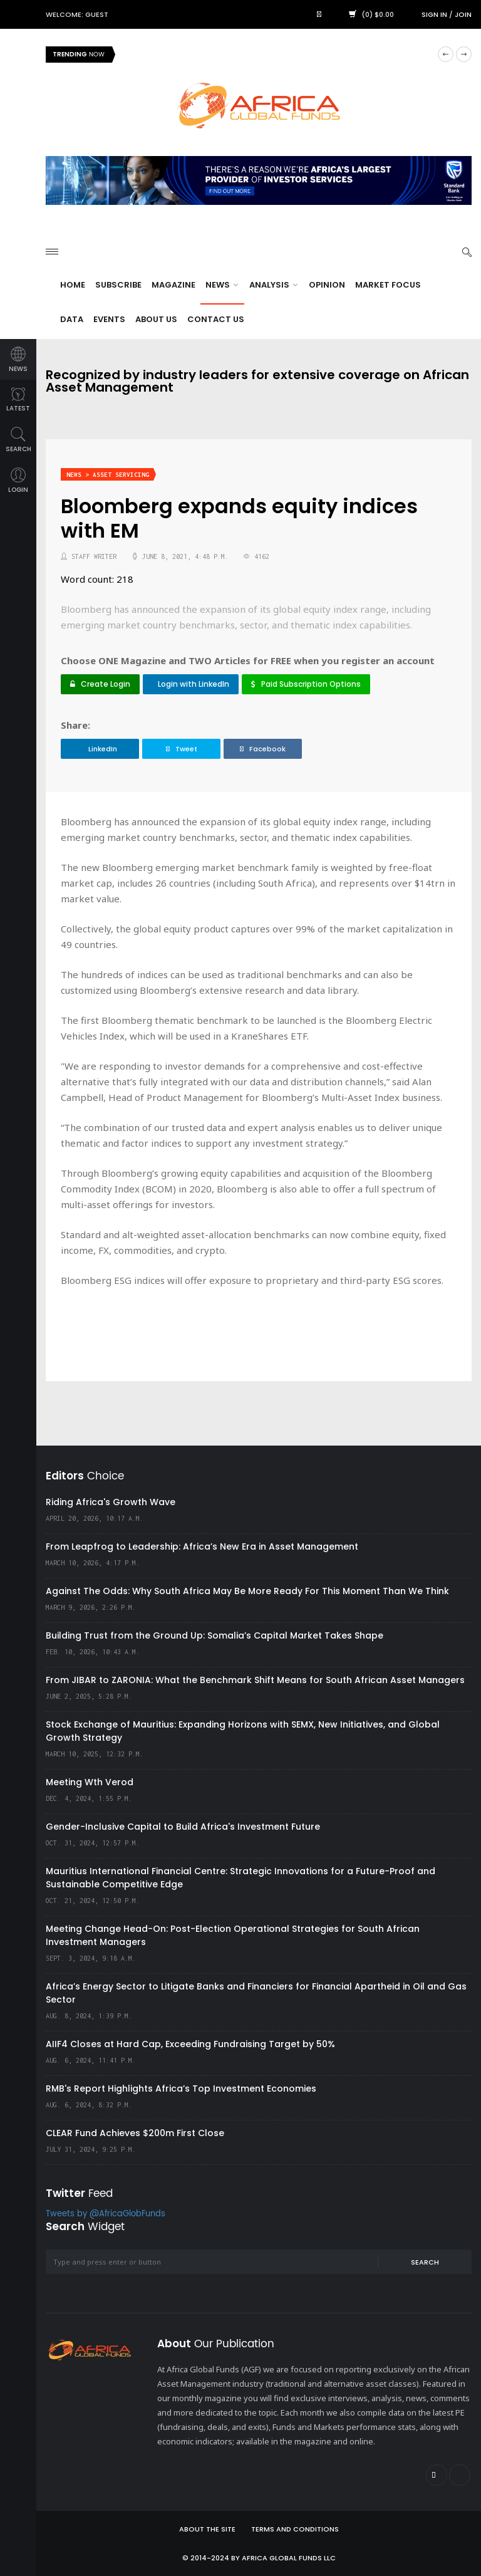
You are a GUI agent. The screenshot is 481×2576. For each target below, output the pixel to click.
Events (109, 319)
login (18, 480)
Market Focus (388, 285)
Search (425, 2262)
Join (463, 14)
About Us (156, 319)
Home (72, 285)
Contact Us (215, 319)
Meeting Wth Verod (89, 1782)
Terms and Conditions (295, 2529)
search (18, 440)
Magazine (173, 285)
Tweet (181, 749)
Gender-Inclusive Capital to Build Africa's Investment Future (183, 1826)
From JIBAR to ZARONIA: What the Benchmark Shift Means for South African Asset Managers (255, 1680)
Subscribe (118, 285)
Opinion (327, 285)
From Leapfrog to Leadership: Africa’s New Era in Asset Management (202, 1546)
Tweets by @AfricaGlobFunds (105, 2214)
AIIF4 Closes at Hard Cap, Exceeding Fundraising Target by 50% (190, 2044)
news (18, 360)
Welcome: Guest (77, 14)
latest (18, 400)
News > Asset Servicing (107, 474)
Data (71, 319)
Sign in (434, 14)
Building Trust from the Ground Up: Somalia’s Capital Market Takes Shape (214, 1635)
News (221, 285)
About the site (207, 2529)
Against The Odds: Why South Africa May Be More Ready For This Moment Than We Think (247, 1591)
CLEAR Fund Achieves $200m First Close (135, 2133)
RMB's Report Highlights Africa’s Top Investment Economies (181, 2088)
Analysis (273, 285)
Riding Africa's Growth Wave (110, 1502)
